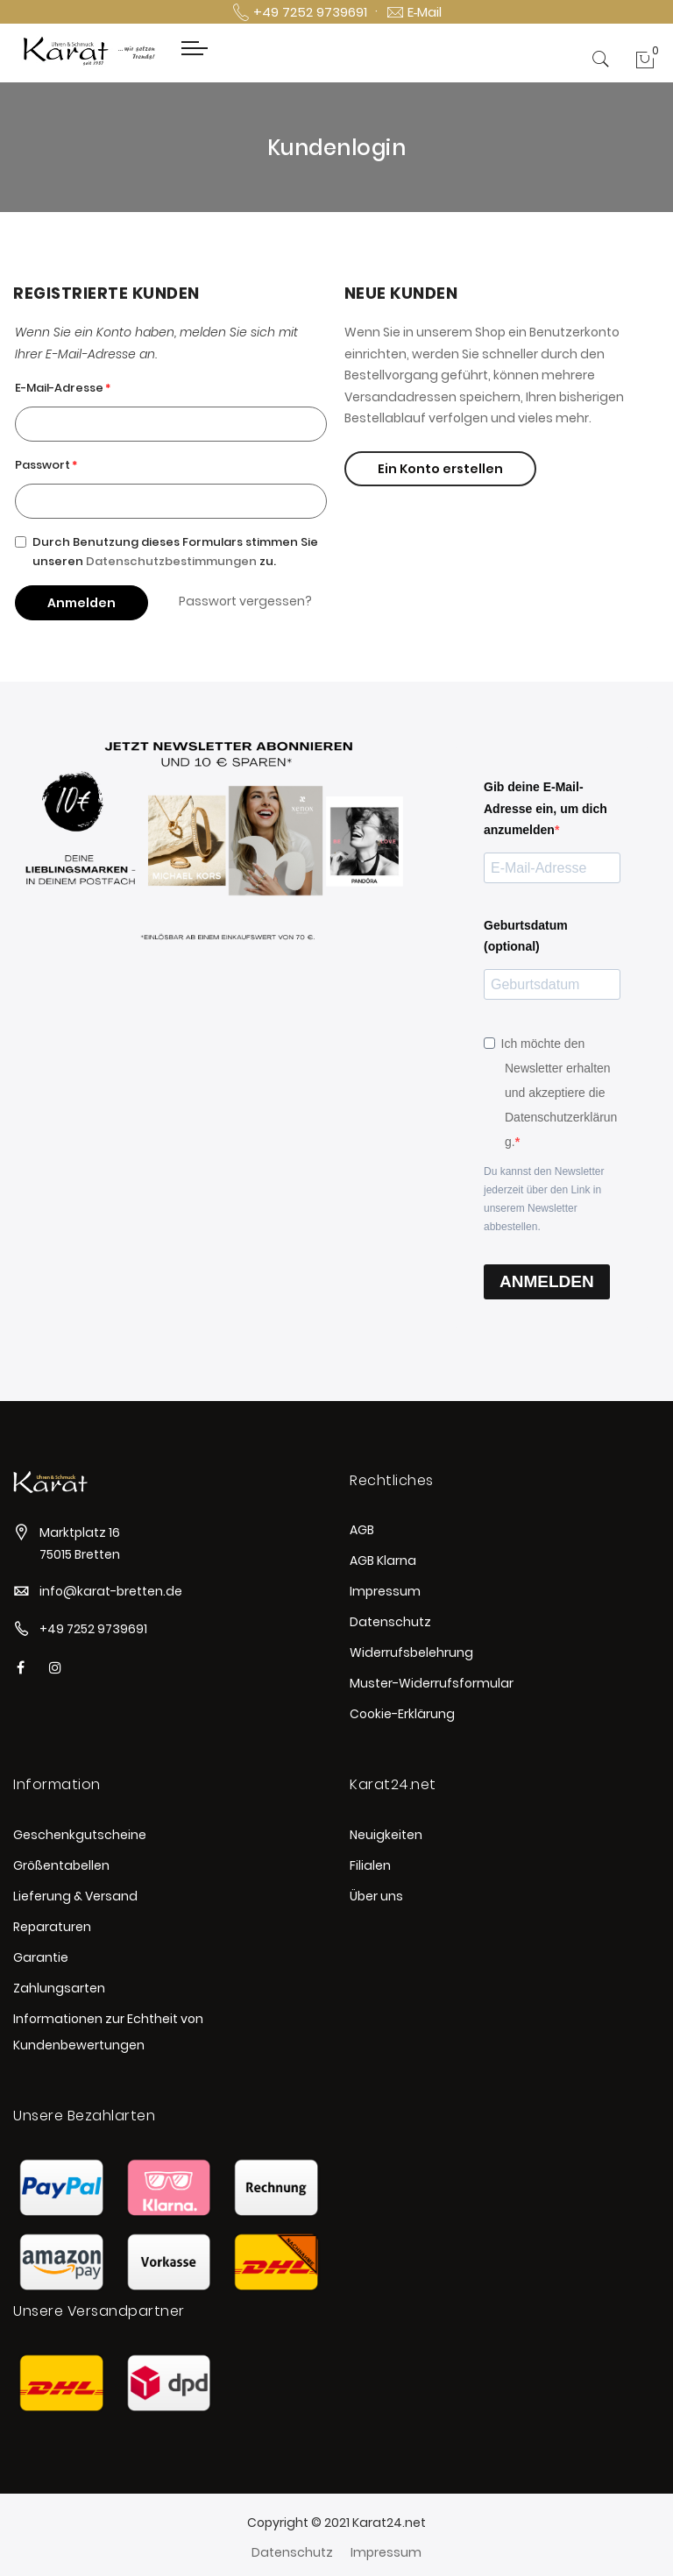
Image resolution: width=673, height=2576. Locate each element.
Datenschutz (390, 1622)
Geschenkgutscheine (79, 1835)
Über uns (376, 1896)
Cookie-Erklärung (402, 1714)
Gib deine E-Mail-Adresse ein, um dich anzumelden (545, 808)
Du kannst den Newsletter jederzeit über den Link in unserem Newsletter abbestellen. (544, 1199)
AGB (362, 1530)
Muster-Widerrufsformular (432, 1683)
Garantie (40, 1957)
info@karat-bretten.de (110, 1591)
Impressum (385, 1591)
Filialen (370, 1865)
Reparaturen (52, 1927)
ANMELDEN (546, 1281)
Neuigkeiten (386, 1835)
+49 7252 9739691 (93, 1629)
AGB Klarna (383, 1560)
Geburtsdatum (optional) (526, 936)
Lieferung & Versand (75, 1896)
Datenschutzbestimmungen (171, 561)
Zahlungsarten (59, 1988)
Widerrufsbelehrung (411, 1652)
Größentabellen (61, 1865)
